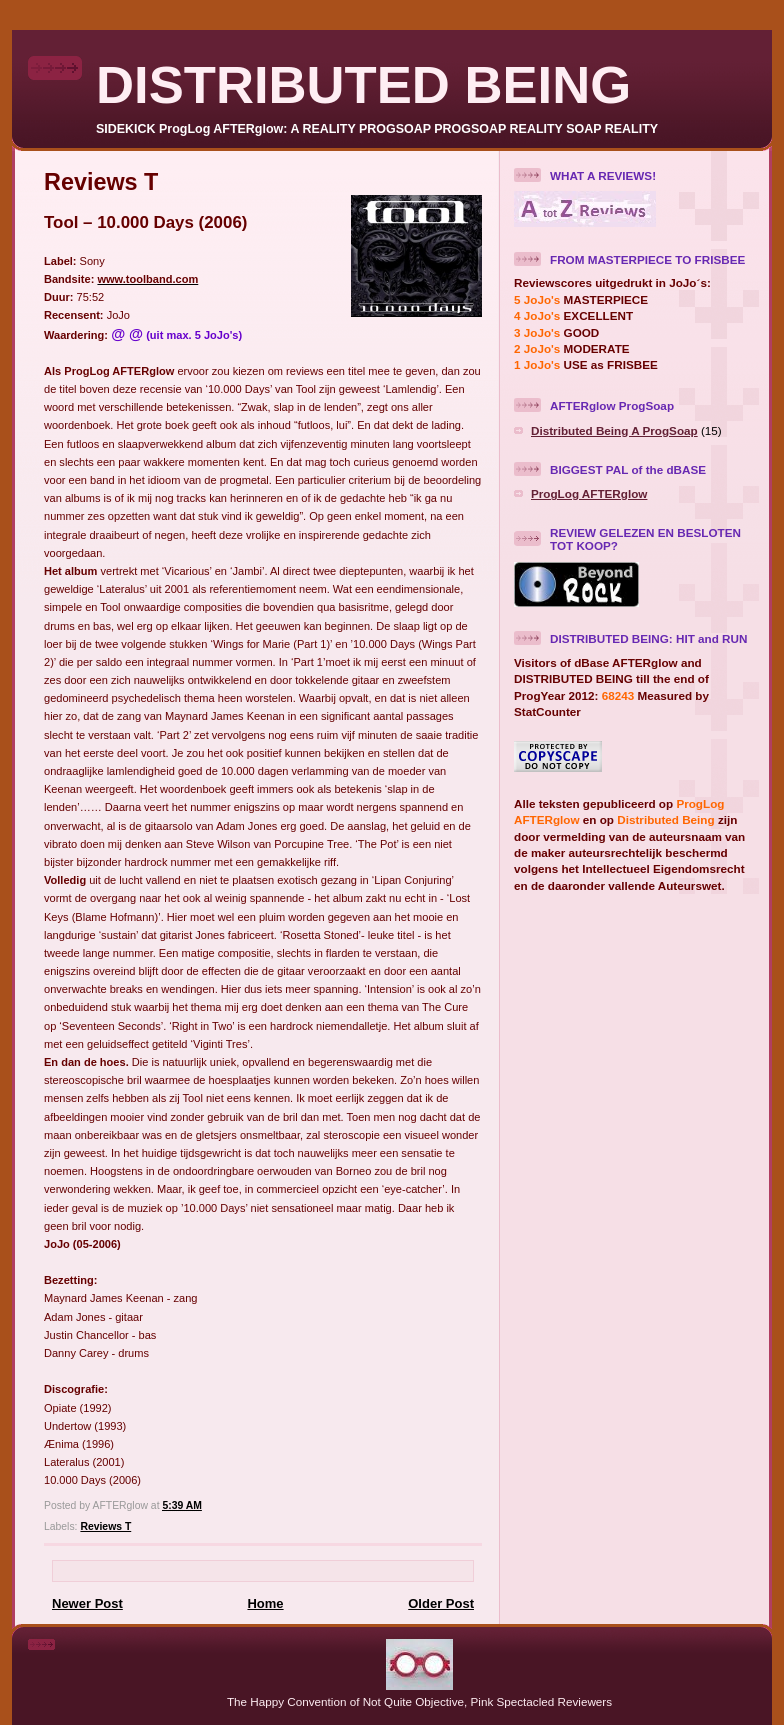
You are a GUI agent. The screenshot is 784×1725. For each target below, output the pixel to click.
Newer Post (87, 1603)
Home (265, 1603)
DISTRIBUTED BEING (363, 84)
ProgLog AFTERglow (589, 493)
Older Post (441, 1603)
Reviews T (105, 1526)
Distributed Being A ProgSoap (614, 430)
